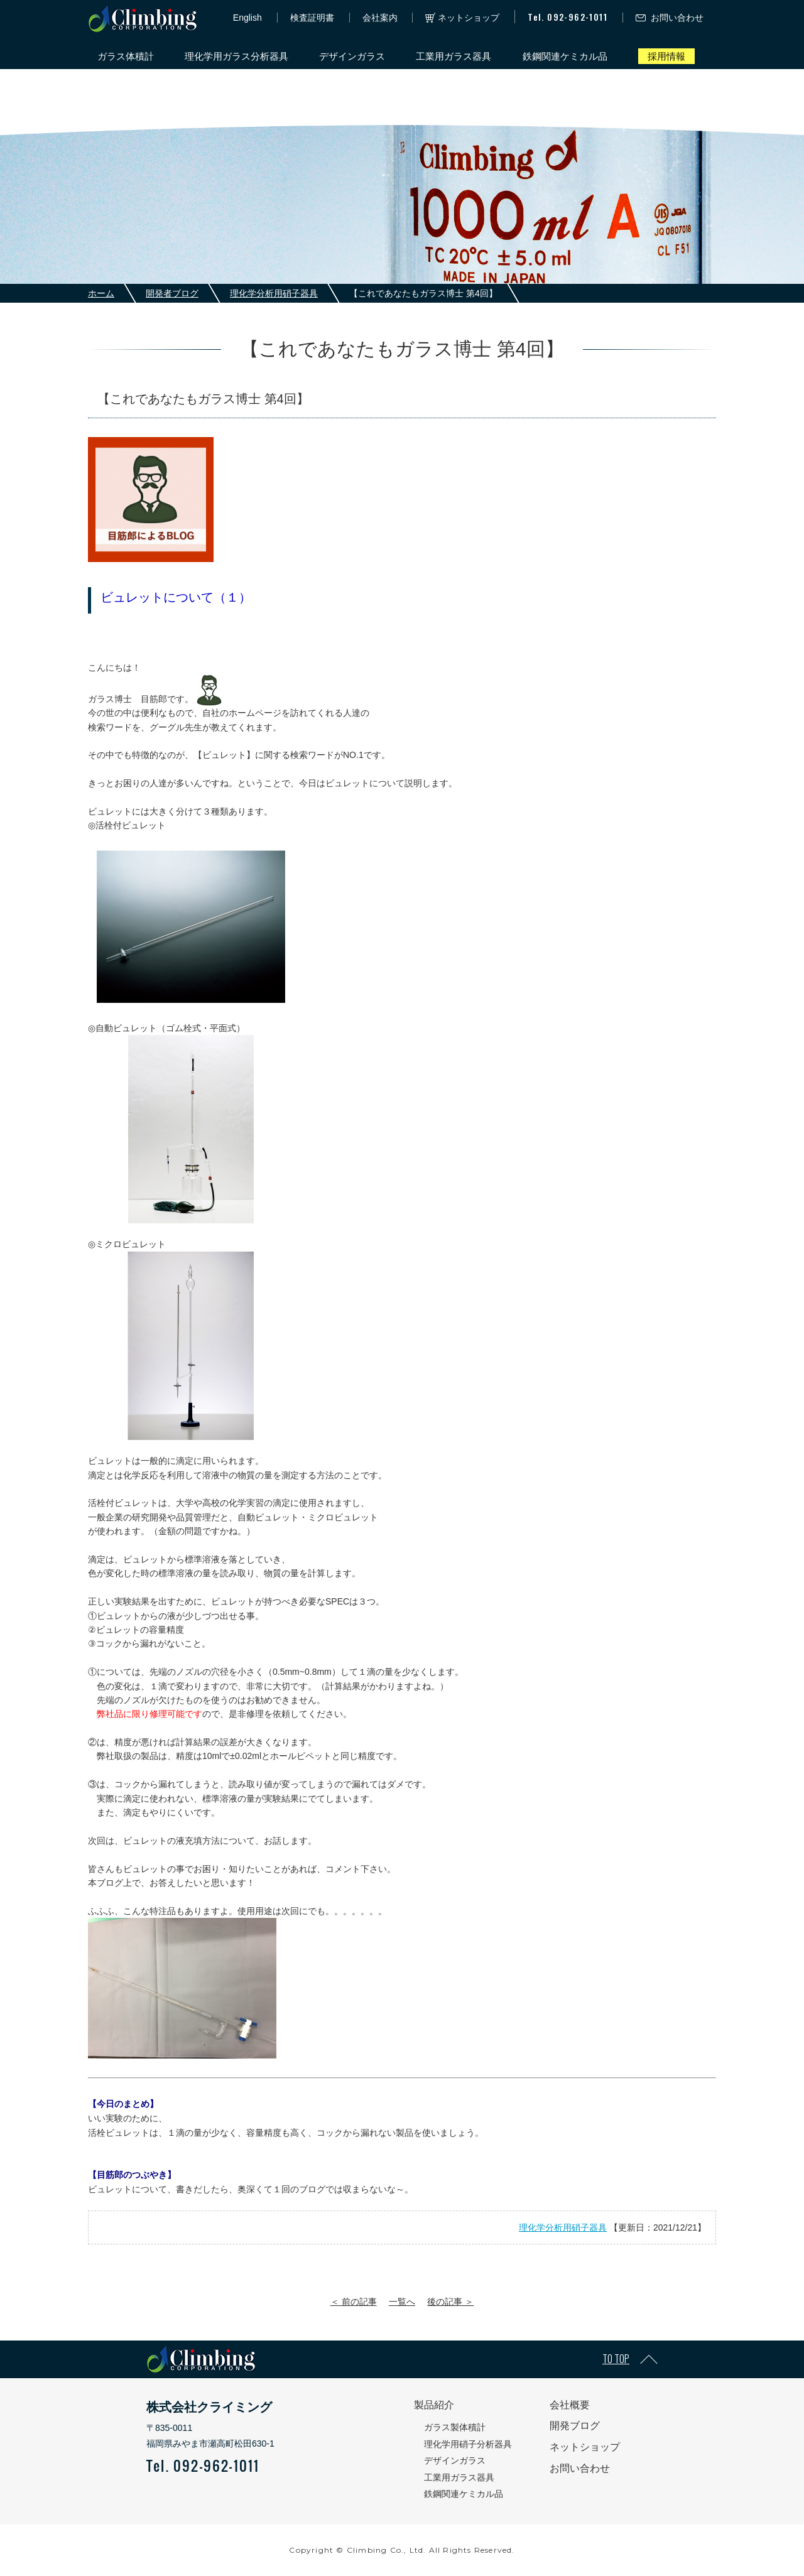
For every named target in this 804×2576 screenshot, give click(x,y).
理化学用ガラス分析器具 (236, 56)
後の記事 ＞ (450, 2302)
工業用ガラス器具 (453, 56)
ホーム (101, 293)
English (247, 18)
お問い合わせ (677, 18)
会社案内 (380, 18)
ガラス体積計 (125, 56)
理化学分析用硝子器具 (274, 293)
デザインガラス (352, 56)
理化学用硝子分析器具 (468, 2444)
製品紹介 (434, 2405)
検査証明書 (312, 18)
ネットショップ (468, 18)
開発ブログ (575, 2425)
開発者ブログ (172, 293)
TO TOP (615, 2358)
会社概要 (570, 2405)
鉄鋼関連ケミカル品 (565, 56)
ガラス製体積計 (455, 2427)
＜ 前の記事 (353, 2302)
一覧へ (402, 2302)
